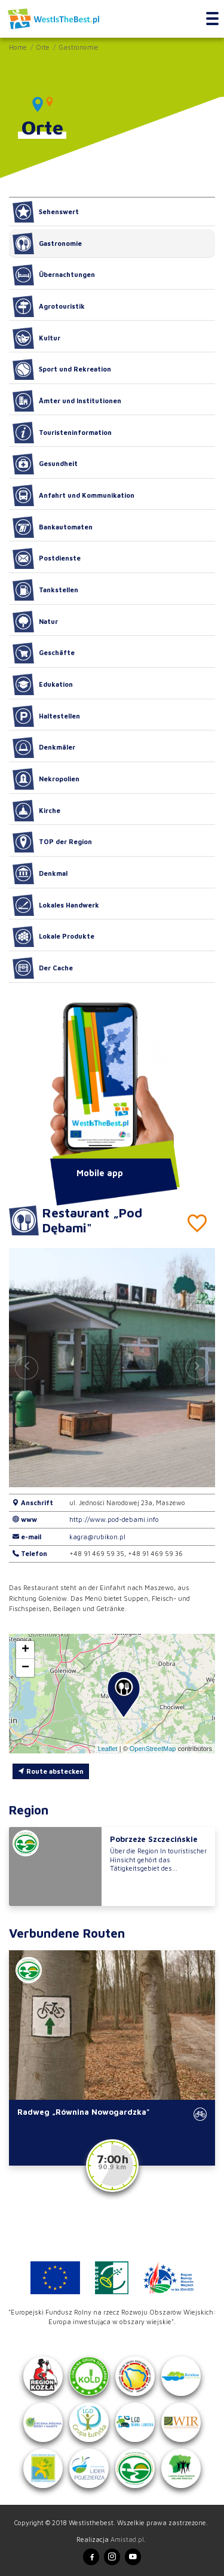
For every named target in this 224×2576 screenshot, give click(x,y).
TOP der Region (52, 842)
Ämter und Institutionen (67, 401)
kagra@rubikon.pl (97, 1536)
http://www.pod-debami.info (114, 1519)
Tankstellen (45, 590)
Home (18, 47)
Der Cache (43, 968)
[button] (197, 1367)
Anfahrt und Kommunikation (73, 495)
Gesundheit (45, 464)
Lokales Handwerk (56, 905)
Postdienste (47, 559)
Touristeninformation (62, 432)
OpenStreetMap (153, 1748)
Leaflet (108, 1748)
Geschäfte (44, 653)
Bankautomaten (53, 527)
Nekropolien (46, 779)
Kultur (36, 338)
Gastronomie (79, 47)
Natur (35, 621)
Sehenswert (46, 212)
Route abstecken (51, 1771)
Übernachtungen (54, 275)
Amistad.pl (127, 2539)
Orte (43, 47)
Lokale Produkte (53, 937)
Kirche (36, 810)
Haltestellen (46, 716)
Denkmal (40, 873)
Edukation (43, 684)
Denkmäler (44, 748)
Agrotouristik (49, 306)
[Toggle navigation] (212, 19)
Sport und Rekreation (62, 369)
